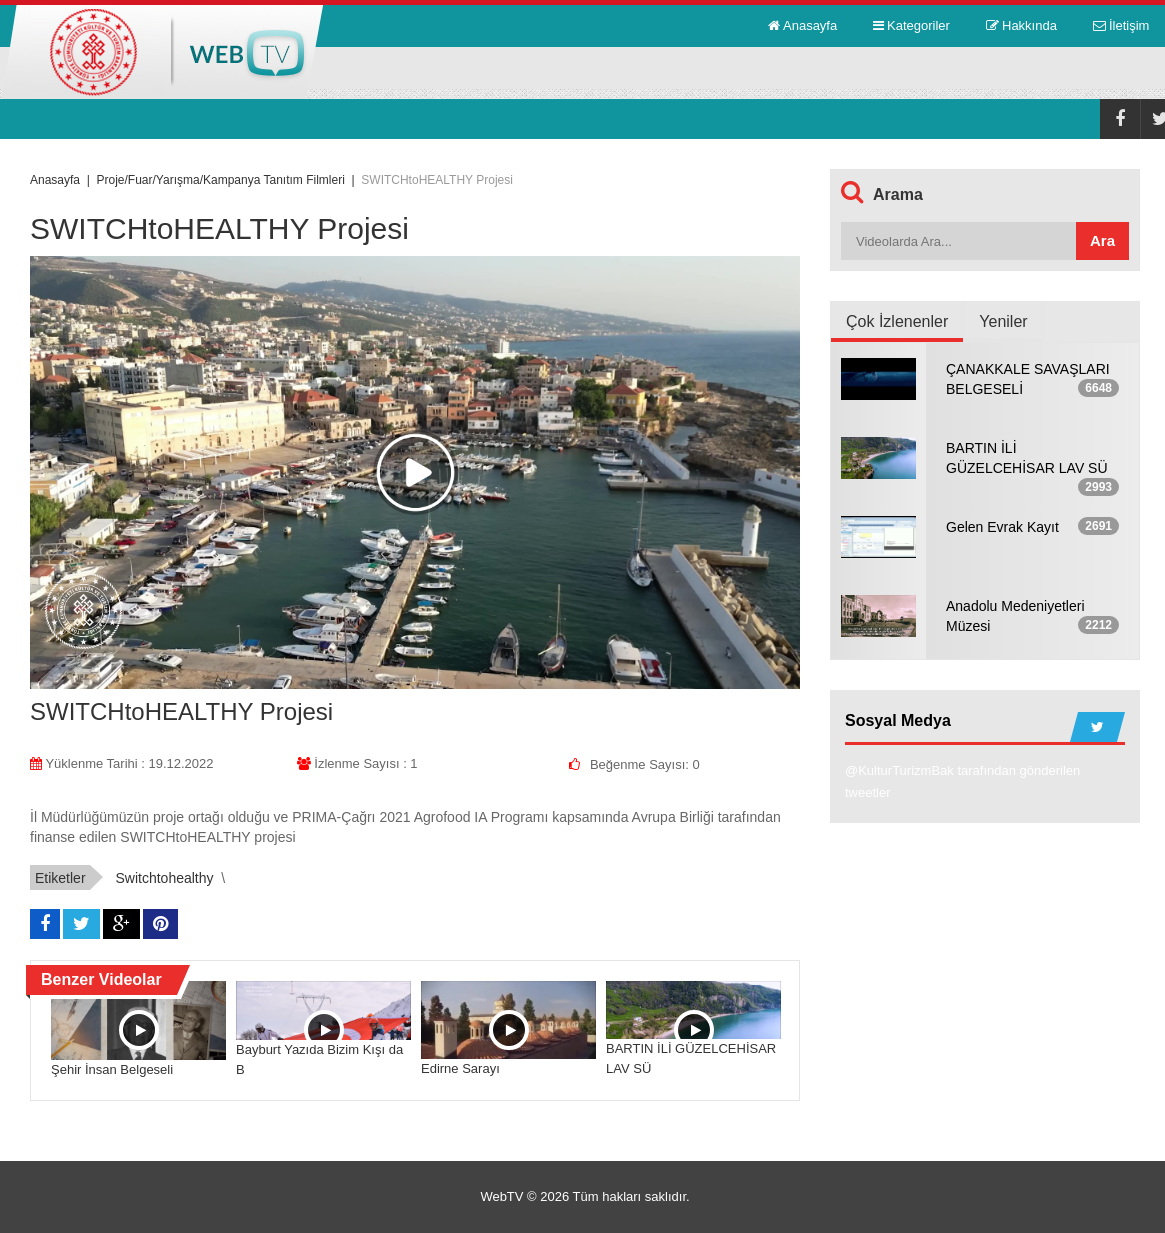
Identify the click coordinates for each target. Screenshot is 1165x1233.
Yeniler (1003, 321)
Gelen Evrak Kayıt (1002, 527)
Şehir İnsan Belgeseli (112, 1069)
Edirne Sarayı (460, 1068)
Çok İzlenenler (897, 321)
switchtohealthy (164, 878)
